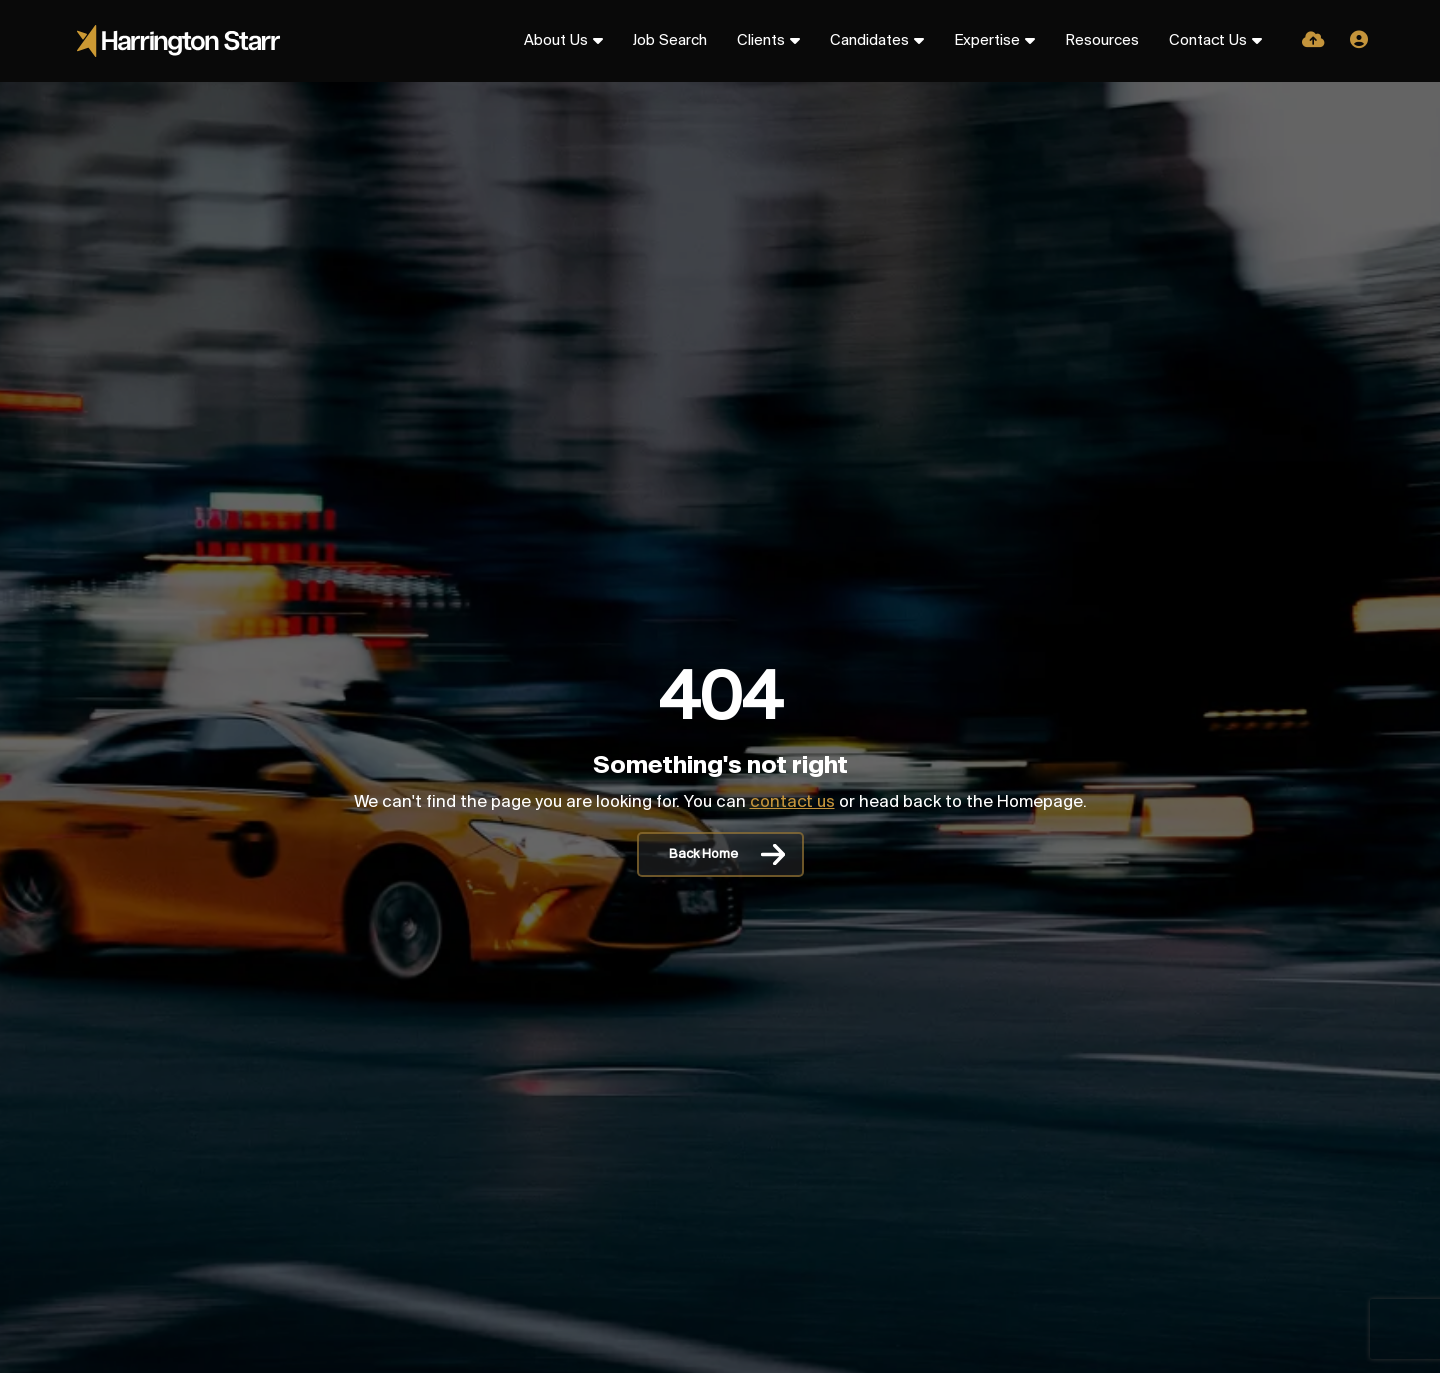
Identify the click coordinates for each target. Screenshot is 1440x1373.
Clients (761, 41)
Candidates (869, 41)
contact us (792, 802)
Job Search (670, 41)
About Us (556, 41)
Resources (1102, 41)
